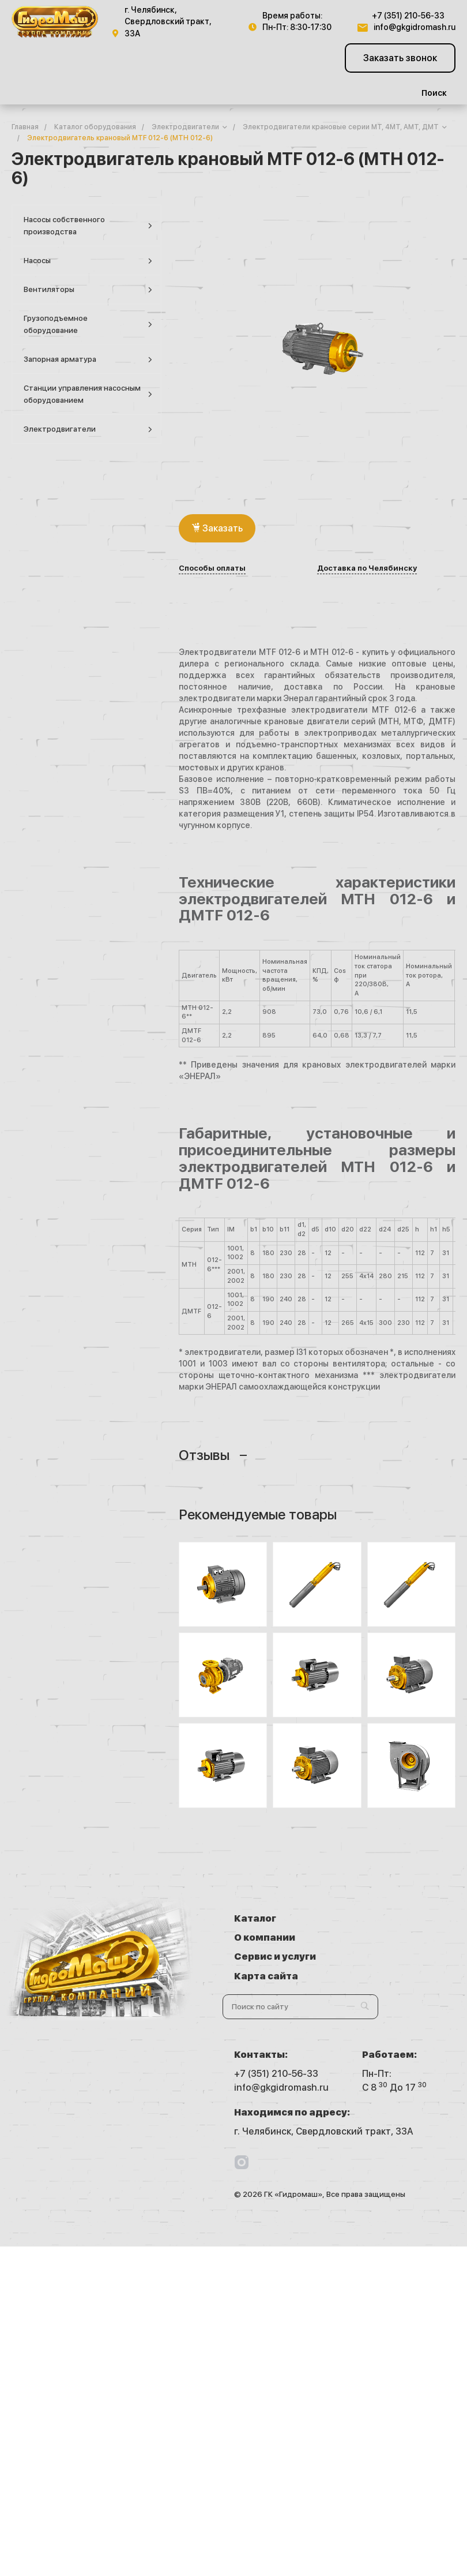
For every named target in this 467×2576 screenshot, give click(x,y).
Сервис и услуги (275, 1937)
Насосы (88, 261)
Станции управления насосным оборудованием (88, 394)
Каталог (255, 1918)
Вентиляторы (88, 289)
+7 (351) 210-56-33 (408, 15)
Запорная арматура (88, 359)
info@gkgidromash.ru (414, 27)
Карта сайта (394, 1937)
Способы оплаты (212, 568)
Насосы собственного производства (88, 225)
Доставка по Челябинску (367, 568)
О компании (392, 1918)
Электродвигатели (88, 429)
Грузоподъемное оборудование (88, 324)
